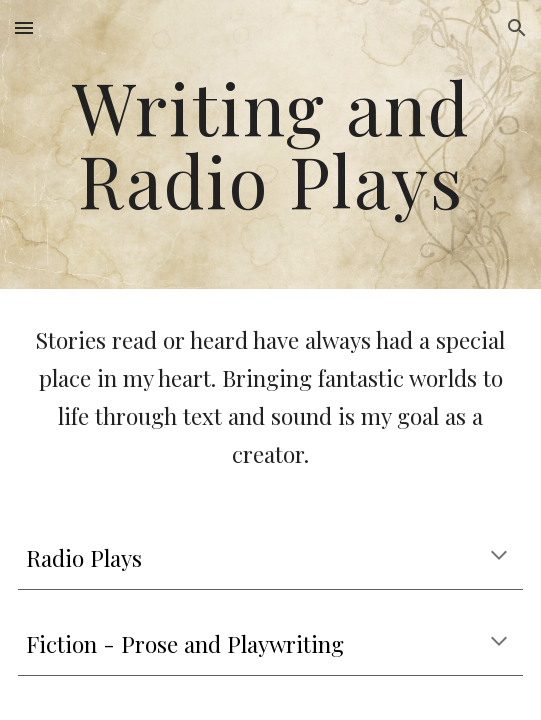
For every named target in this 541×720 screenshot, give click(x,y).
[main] (270, 144)
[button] (24, 27)
